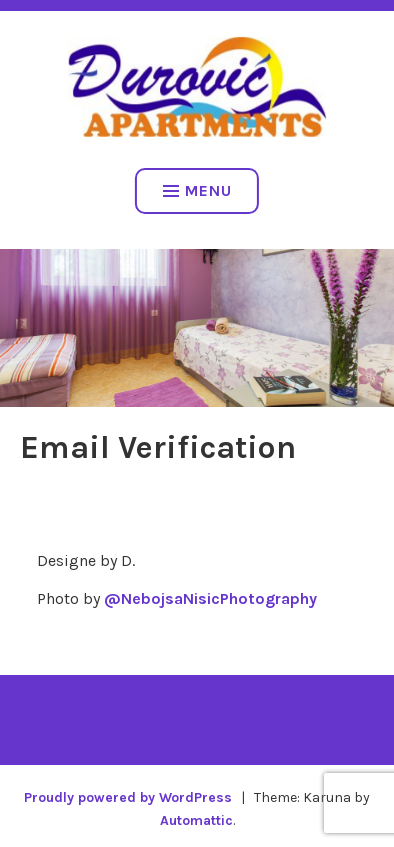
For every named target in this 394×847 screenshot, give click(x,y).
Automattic (196, 820)
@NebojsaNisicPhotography (210, 598)
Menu (197, 190)
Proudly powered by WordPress (128, 797)
